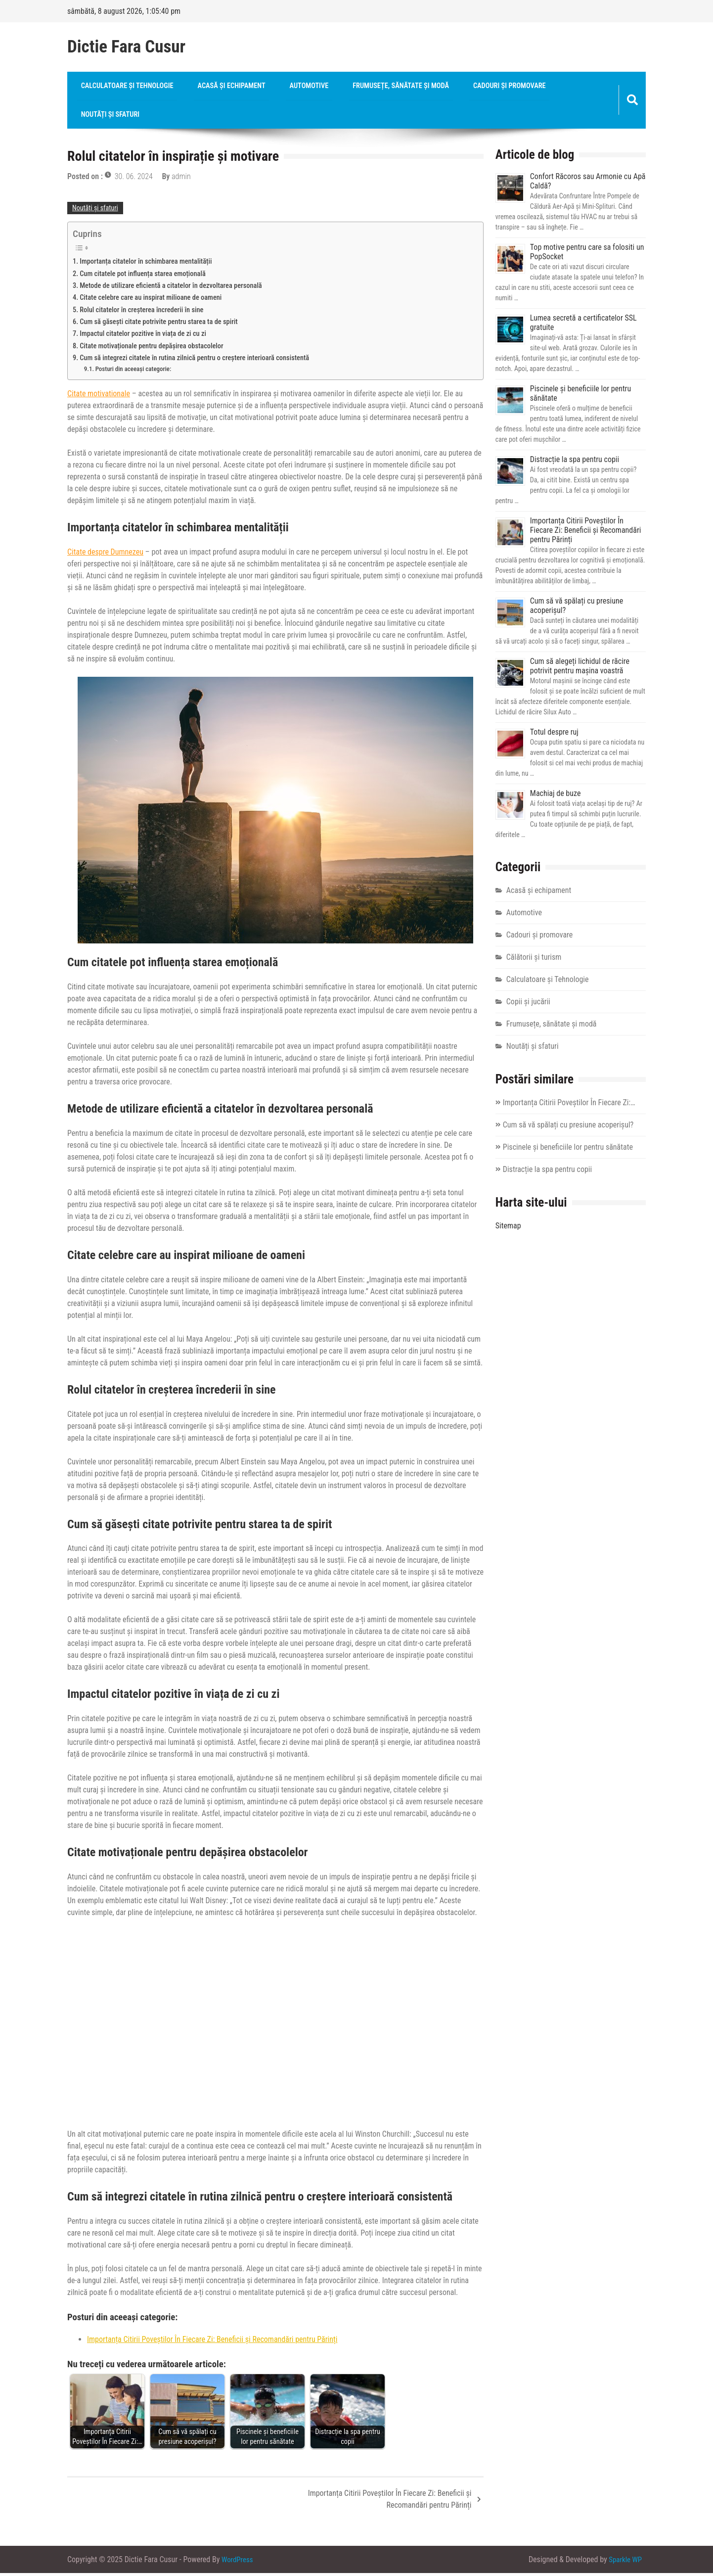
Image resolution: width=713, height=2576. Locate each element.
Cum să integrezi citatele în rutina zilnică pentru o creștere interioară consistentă (194, 361)
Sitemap (508, 1229)
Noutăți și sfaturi (105, 117)
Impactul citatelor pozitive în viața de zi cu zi (143, 337)
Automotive (286, 87)
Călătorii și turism (534, 960)
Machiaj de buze (555, 796)
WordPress (238, 2562)
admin (181, 179)
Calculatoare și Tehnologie (122, 87)
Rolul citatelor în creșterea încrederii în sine (141, 313)
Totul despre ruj (554, 735)
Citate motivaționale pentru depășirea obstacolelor (151, 349)
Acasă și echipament (217, 87)
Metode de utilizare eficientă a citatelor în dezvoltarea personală (171, 289)
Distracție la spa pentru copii (574, 463)
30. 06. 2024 (134, 179)
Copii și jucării (528, 1005)
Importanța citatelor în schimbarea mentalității (146, 265)
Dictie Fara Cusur (126, 47)
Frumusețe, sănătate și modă (368, 87)
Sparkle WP (624, 2562)
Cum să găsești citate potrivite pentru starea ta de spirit (159, 325)
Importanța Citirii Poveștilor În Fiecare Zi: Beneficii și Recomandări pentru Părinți (212, 2342)
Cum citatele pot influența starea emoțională (143, 277)
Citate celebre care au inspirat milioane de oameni (151, 301)
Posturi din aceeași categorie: (133, 372)
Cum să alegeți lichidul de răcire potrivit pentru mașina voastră (579, 669)
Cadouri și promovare (467, 87)
